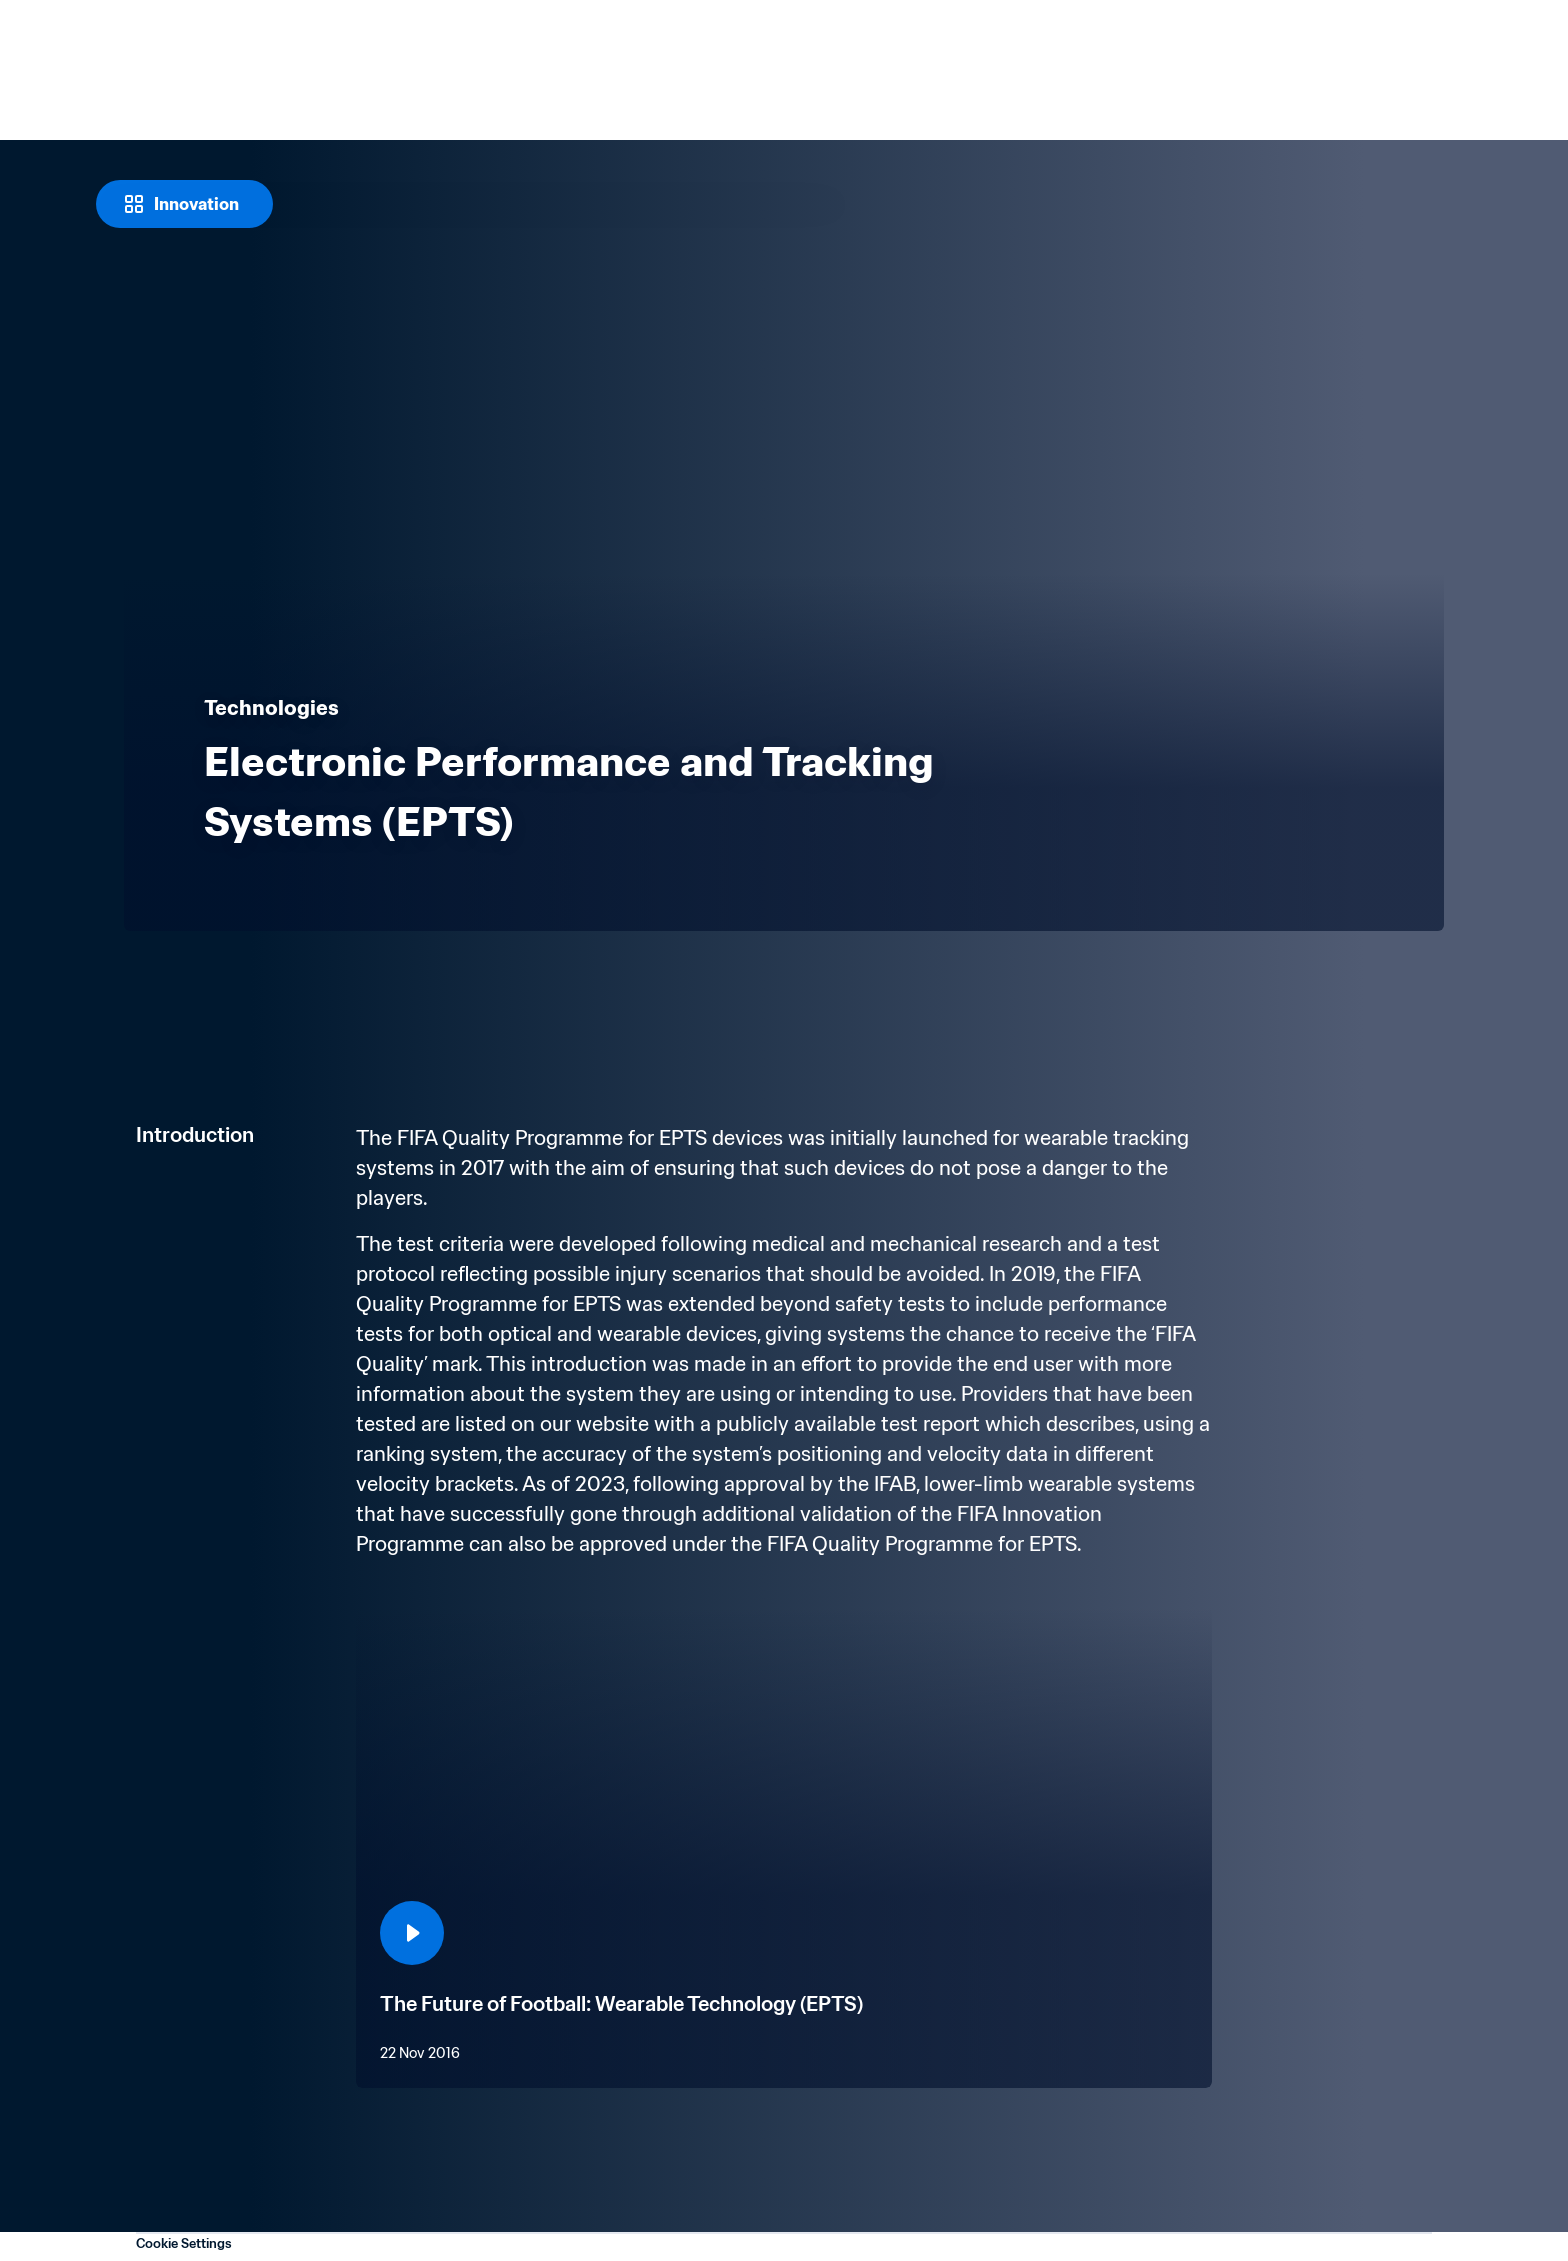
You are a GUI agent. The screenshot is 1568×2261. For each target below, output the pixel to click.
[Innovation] (184, 204)
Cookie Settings (184, 2243)
